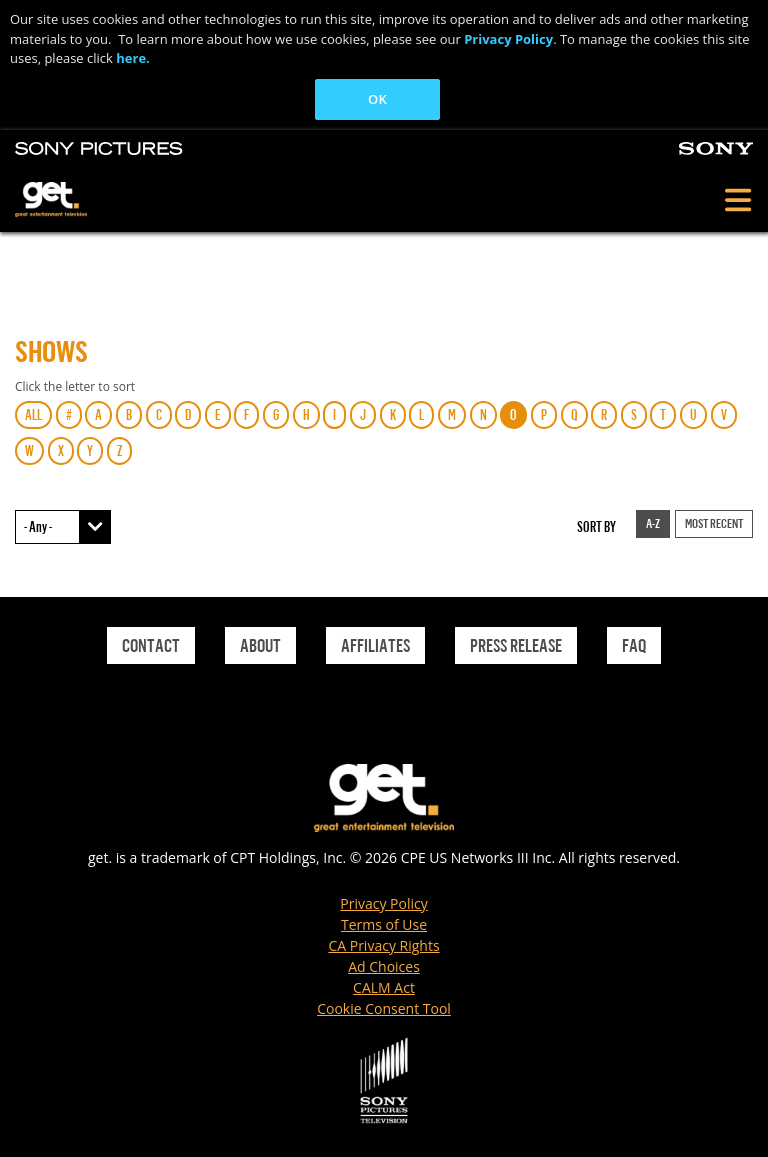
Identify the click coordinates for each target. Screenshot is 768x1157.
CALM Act (384, 987)
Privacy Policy (508, 39)
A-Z (653, 523)
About (260, 645)
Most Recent (714, 523)
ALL (33, 414)
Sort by (596, 526)
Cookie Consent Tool (384, 1008)
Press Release (516, 645)
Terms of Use (384, 924)
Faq (634, 645)
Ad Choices (384, 966)
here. (133, 58)
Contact (151, 645)
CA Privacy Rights (383, 945)
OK (377, 99)
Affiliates (375, 645)
